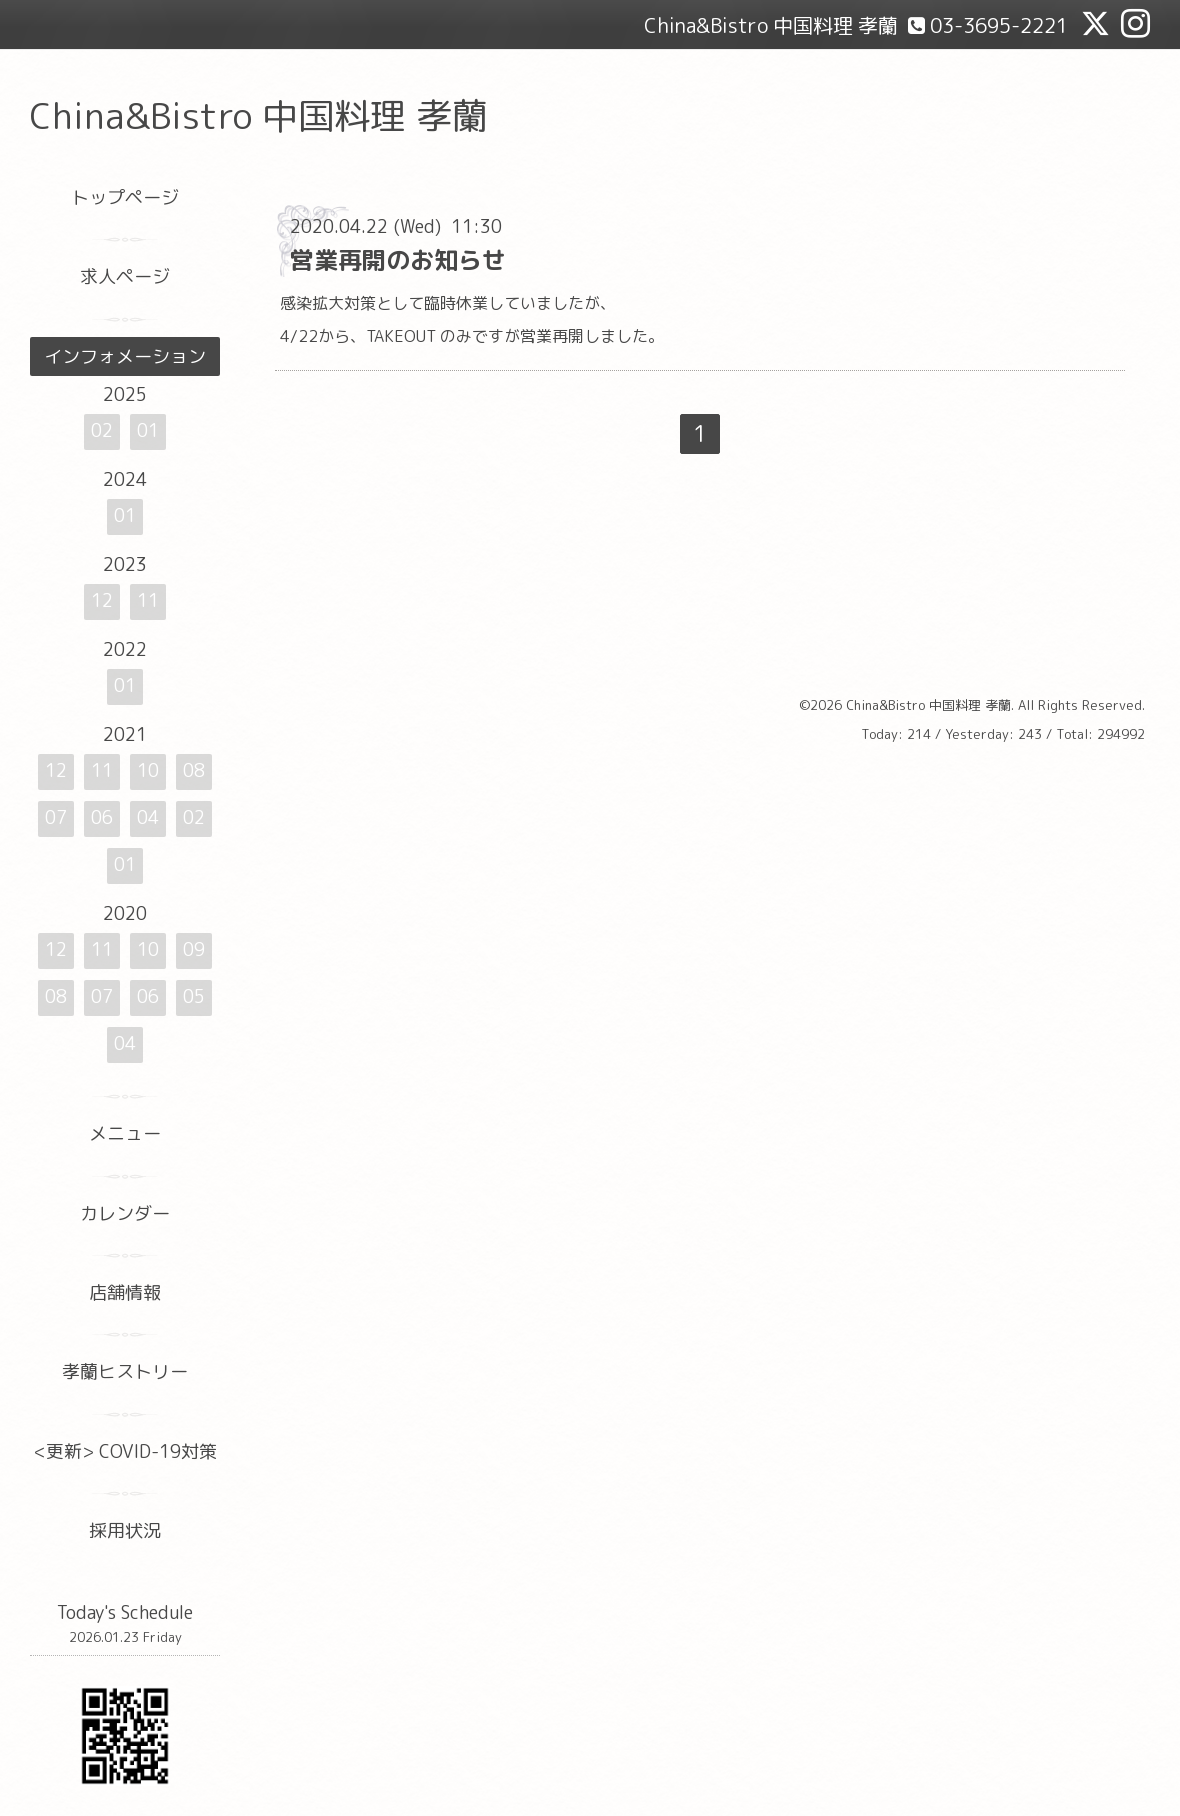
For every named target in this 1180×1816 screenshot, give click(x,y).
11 (148, 600)
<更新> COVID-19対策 (125, 1451)
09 (194, 949)
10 (148, 770)
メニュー (125, 1133)
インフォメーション (125, 356)
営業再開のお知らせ (398, 260)
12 (102, 600)
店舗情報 (125, 1292)
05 (194, 996)
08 (194, 770)
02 (102, 430)
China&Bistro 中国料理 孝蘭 (259, 115)
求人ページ (125, 276)
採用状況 (125, 1530)
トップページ (125, 197)
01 (148, 430)
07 (56, 817)
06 (102, 817)
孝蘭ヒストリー (125, 1371)
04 (148, 817)
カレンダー (125, 1213)
